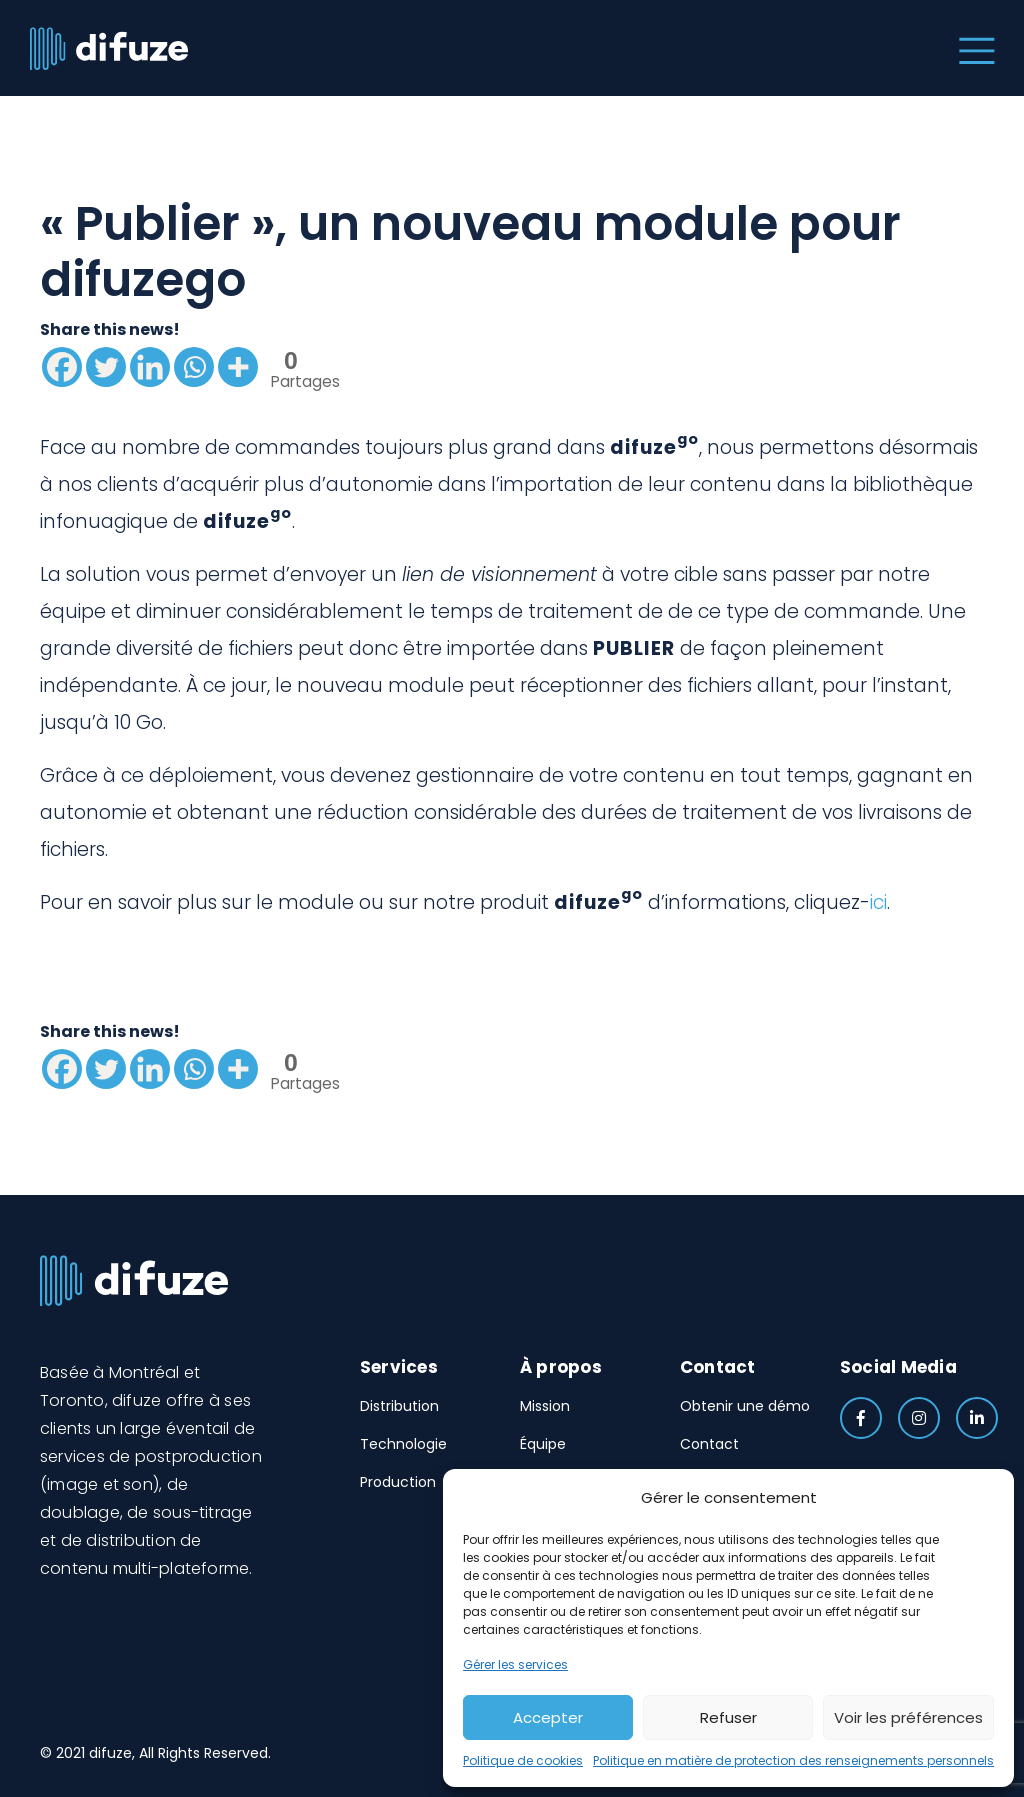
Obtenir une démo (745, 1406)
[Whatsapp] (194, 367)
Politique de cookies (523, 1760)
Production (398, 1482)
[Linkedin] (150, 367)
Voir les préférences (908, 1717)
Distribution (399, 1406)
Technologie (403, 1444)
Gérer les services (515, 1664)
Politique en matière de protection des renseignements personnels (793, 1760)
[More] (238, 367)
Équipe (543, 1444)
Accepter (548, 1717)
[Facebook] (62, 367)
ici (878, 902)
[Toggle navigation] (972, 48)
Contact (709, 1444)
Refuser (728, 1717)
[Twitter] (106, 367)
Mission (545, 1406)
